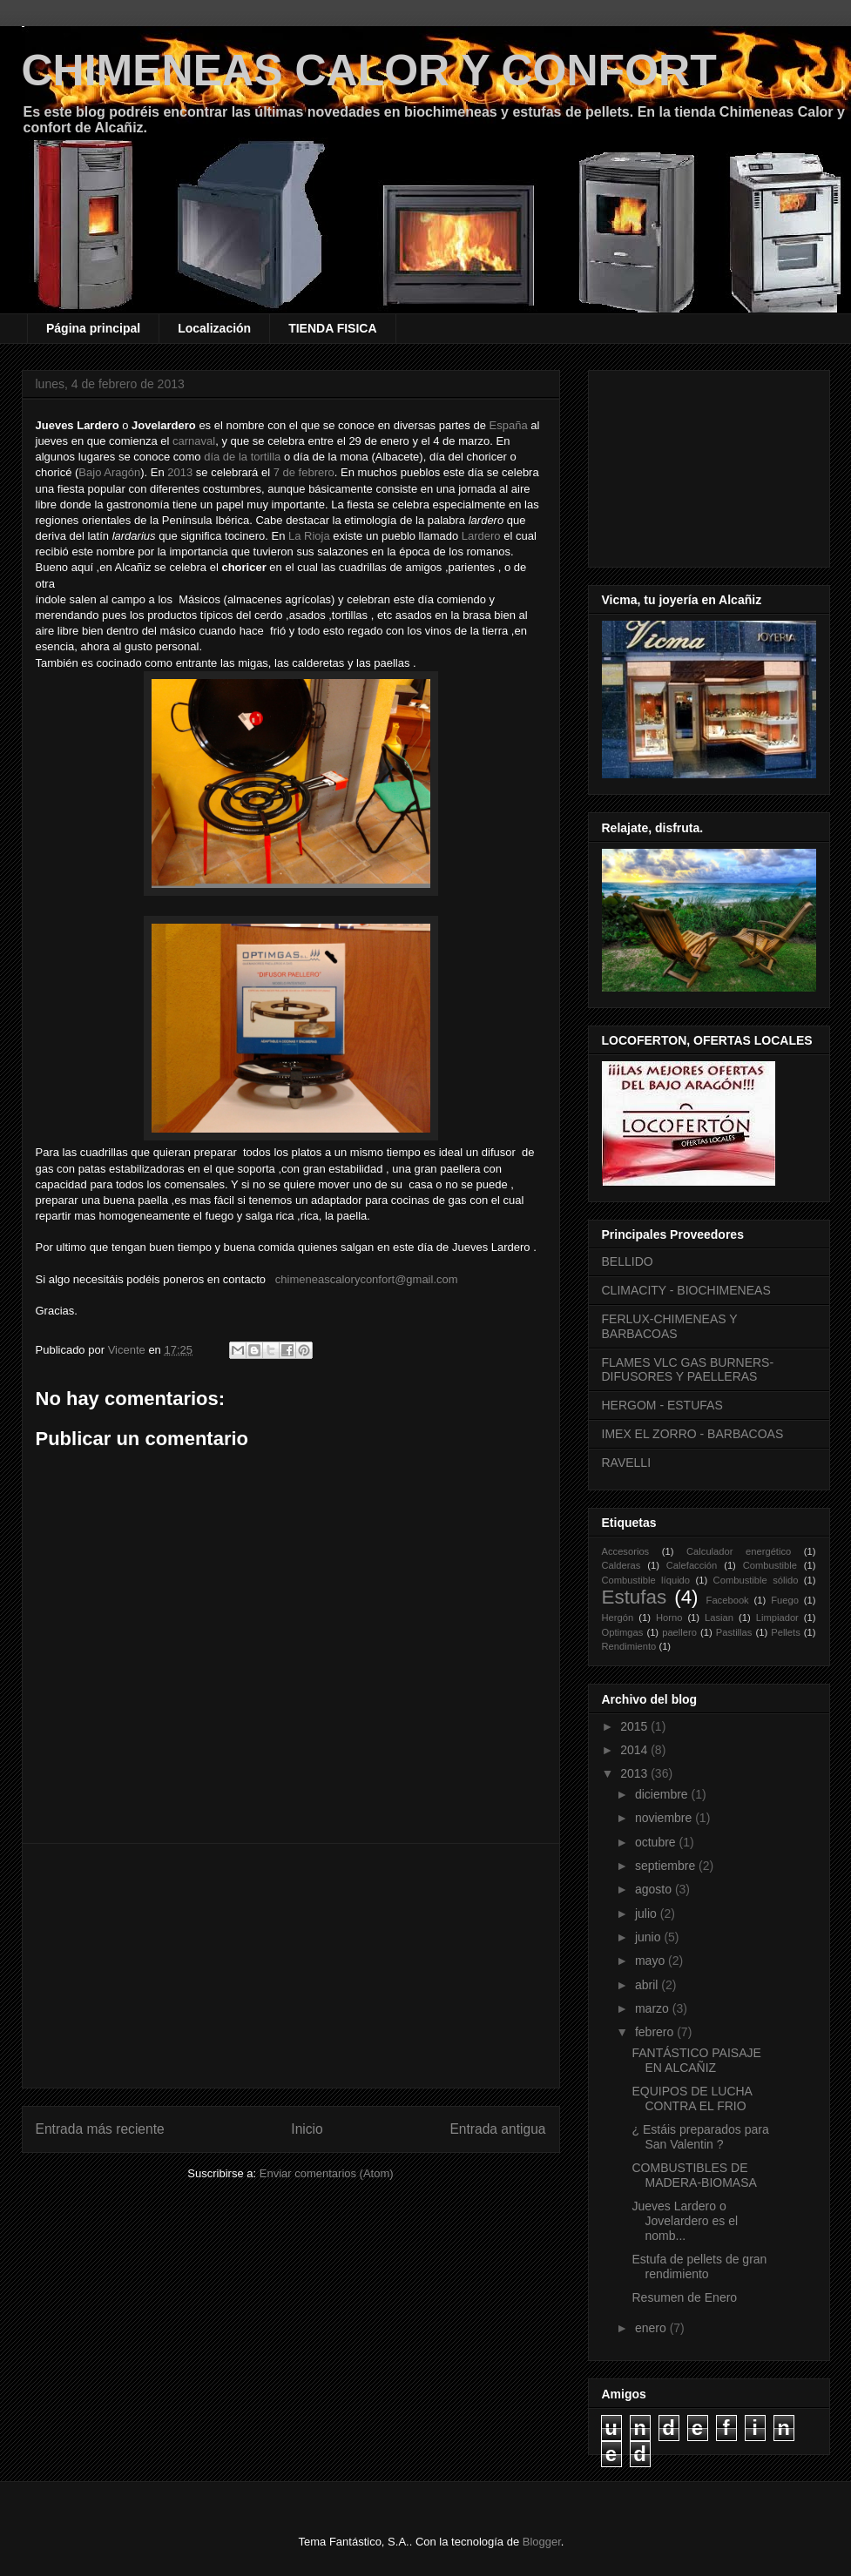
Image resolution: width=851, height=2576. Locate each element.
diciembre (663, 1794)
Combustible (770, 1565)
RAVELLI (627, 1463)
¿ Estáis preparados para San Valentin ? (699, 2136)
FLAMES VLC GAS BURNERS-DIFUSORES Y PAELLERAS (688, 1369)
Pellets (785, 1632)
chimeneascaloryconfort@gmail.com (366, 1279)
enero (652, 2328)
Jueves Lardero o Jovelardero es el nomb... (684, 2221)
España (509, 425)
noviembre (665, 1818)
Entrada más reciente (100, 2129)
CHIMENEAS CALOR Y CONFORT (369, 70)
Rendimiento (629, 1646)
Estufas (634, 1597)
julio (647, 1913)
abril (648, 1985)
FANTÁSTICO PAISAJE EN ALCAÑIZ (695, 2060)
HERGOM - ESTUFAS (662, 1405)
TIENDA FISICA (332, 328)
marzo (653, 2008)
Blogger (542, 2541)
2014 (635, 1750)
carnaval (193, 440)
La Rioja (309, 535)
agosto (655, 1889)
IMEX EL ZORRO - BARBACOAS (693, 1434)
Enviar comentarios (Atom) (327, 2173)
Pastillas (734, 1632)
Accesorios (626, 1551)
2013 (179, 472)
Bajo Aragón (109, 472)
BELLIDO (627, 1261)
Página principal (93, 328)
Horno (669, 1617)
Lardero (481, 535)
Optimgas (623, 1632)
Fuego (785, 1600)
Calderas (621, 1565)
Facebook (727, 1600)
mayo (651, 1960)
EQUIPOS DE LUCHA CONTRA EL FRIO (691, 2098)
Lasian (719, 1617)
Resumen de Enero (684, 2297)
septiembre (667, 1866)
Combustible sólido (756, 1580)
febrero (656, 2032)
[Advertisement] (291, 1966)
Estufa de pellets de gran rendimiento (699, 2266)
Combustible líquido (646, 1580)
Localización (214, 328)
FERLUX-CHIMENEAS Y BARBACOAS (670, 1326)
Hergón (618, 1617)
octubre (657, 1842)
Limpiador (777, 1617)
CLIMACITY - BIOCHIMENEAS (686, 1290)
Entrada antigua (497, 2129)
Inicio (306, 2129)
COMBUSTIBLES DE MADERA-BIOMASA (693, 2175)
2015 (635, 1726)
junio (649, 1937)
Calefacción (691, 1565)
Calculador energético (738, 1551)
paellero (679, 1632)
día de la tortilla (242, 456)
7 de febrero (304, 472)
